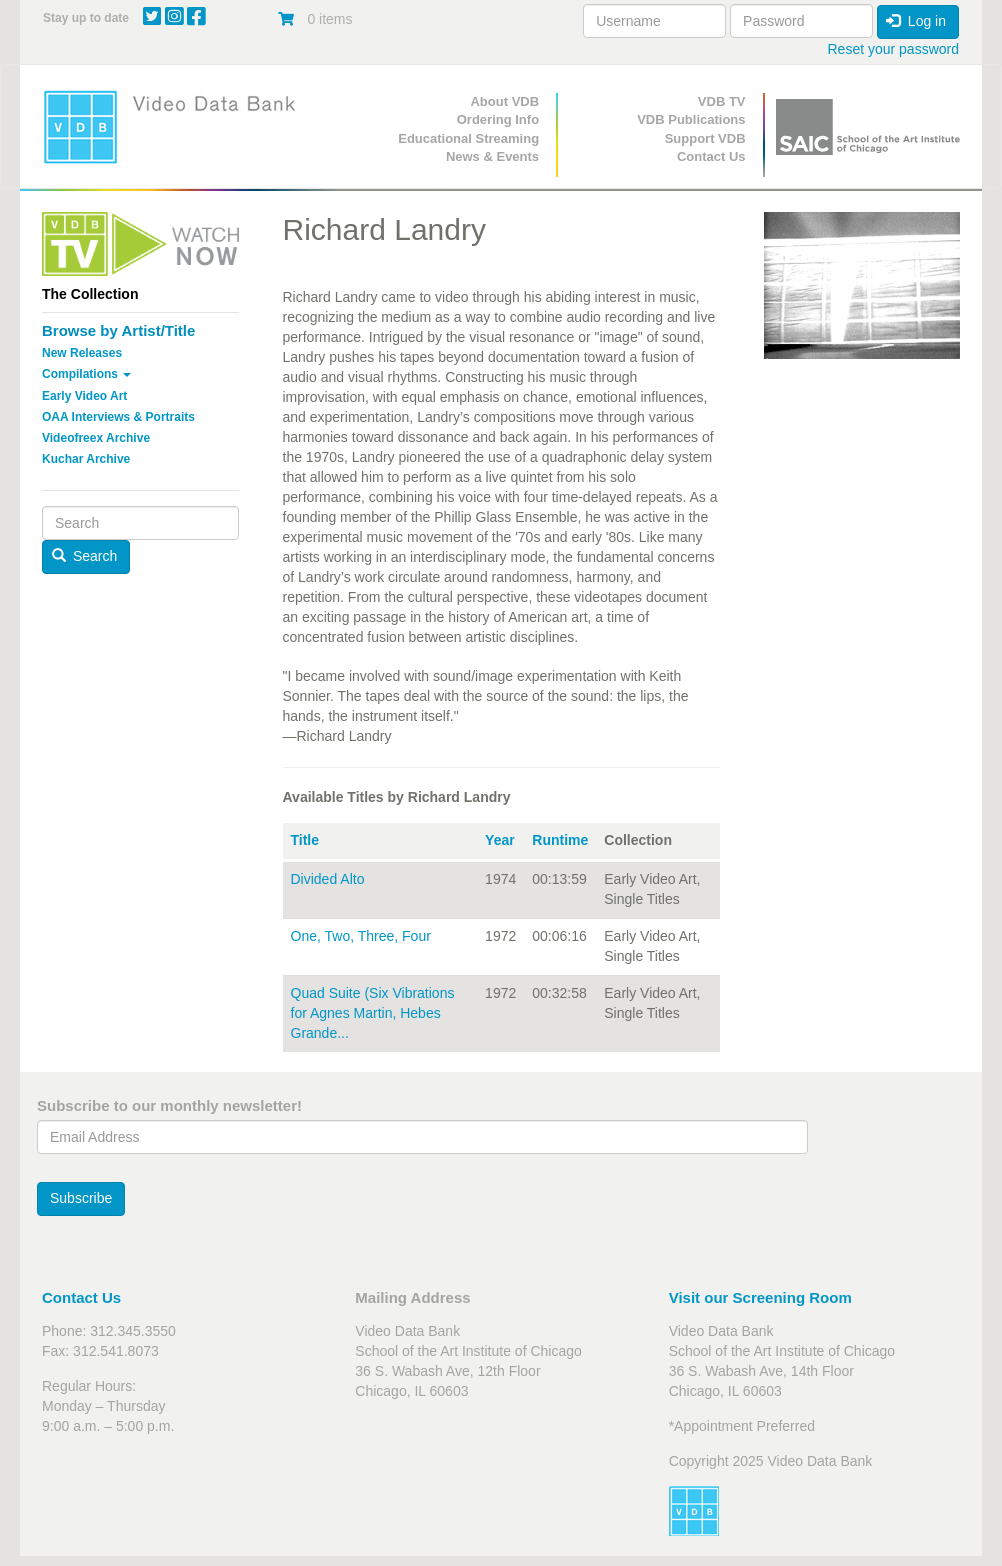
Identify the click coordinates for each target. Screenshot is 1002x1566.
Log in (916, 21)
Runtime (560, 840)
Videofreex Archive (96, 438)
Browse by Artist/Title (118, 330)
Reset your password (893, 49)
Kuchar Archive (86, 459)
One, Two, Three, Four (361, 936)
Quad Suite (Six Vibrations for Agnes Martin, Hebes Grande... (373, 1013)
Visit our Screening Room (760, 1297)
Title (305, 840)
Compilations (86, 374)
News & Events (492, 156)
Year (500, 840)
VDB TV (722, 101)
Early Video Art (84, 396)
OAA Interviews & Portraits (118, 417)
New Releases (82, 353)
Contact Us (711, 156)
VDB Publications (691, 119)
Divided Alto (328, 879)
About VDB (504, 101)
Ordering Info (498, 119)
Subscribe (81, 1198)
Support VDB (705, 138)
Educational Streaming (468, 138)
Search (85, 556)
